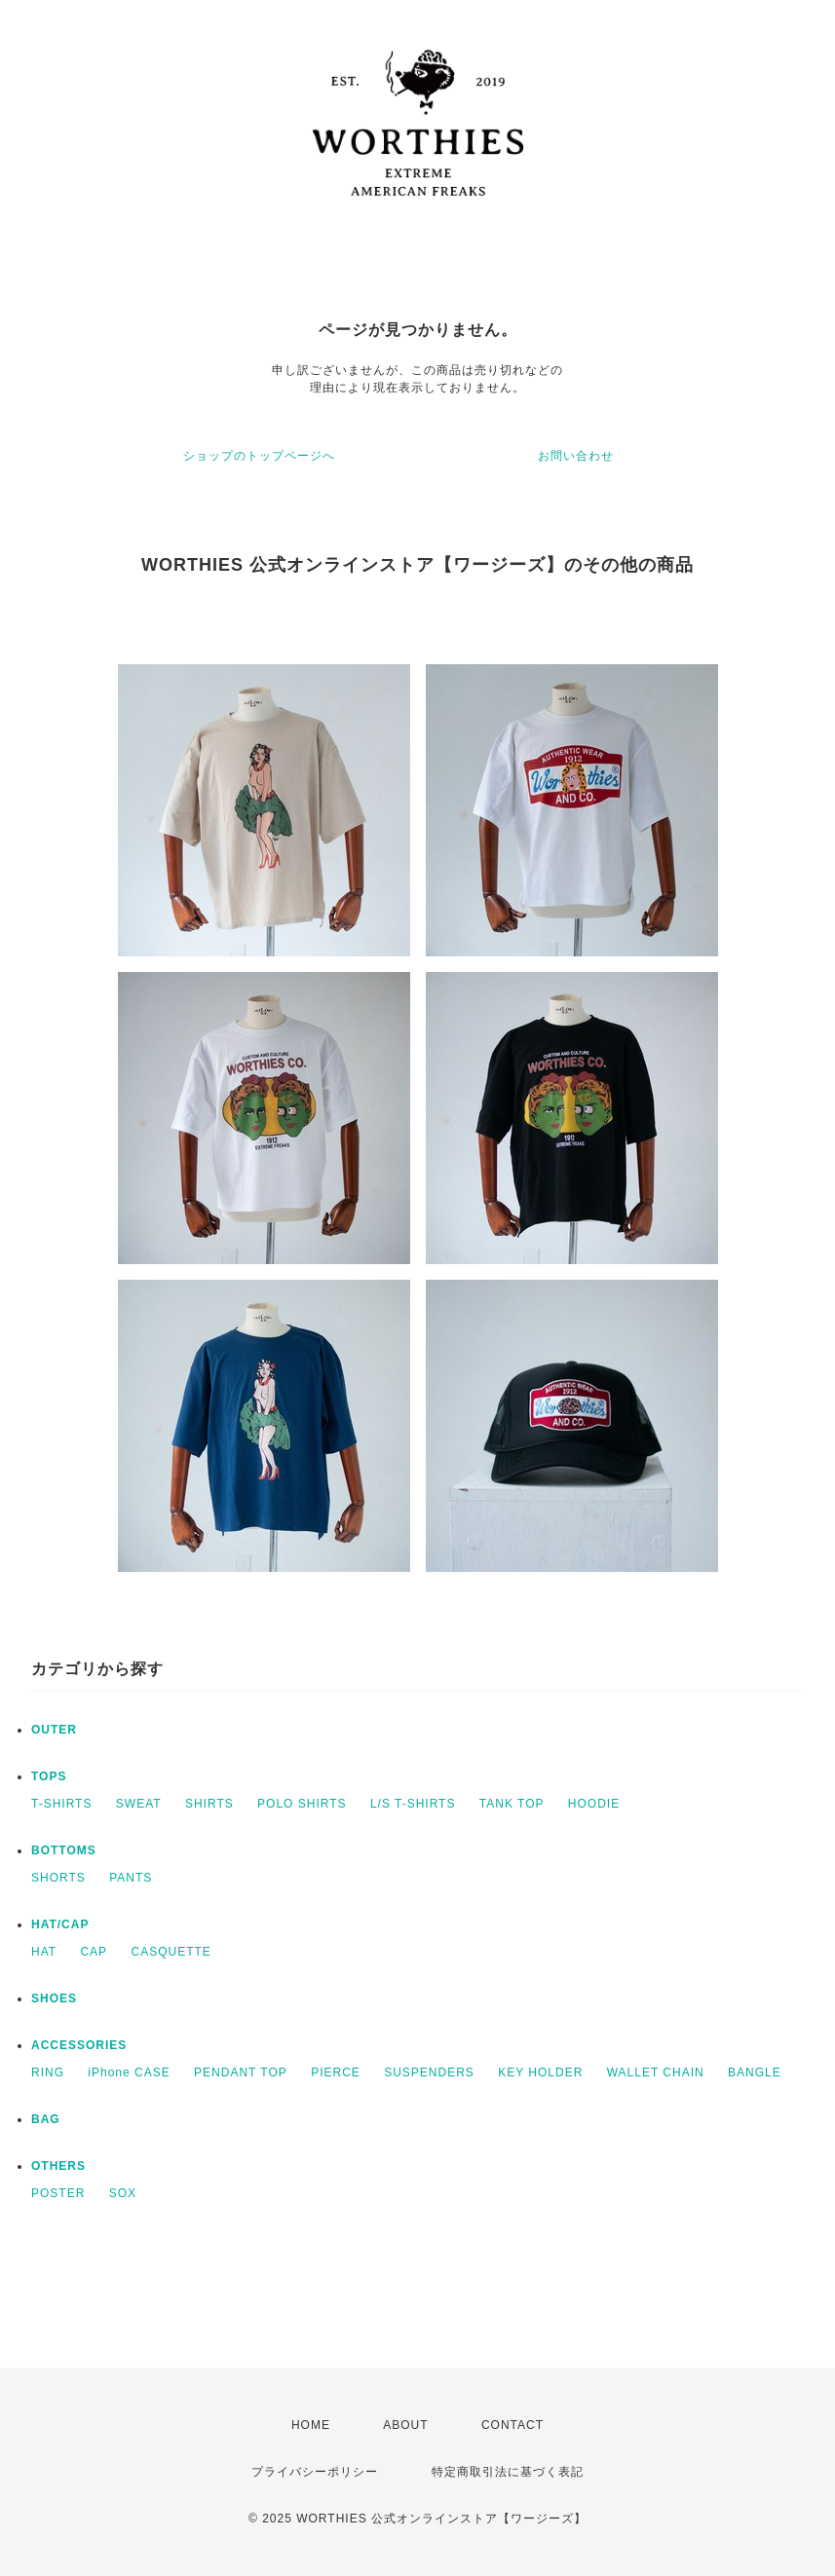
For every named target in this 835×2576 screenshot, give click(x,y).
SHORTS (58, 1878)
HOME (310, 2425)
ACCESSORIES (79, 2045)
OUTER (54, 1729)
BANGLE (754, 2072)
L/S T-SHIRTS (413, 1804)
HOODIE (594, 1804)
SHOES (54, 1998)
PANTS (130, 1878)
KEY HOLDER (540, 2072)
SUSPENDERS (429, 2072)
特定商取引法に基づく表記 (508, 2472)
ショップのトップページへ (259, 456)
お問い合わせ (576, 456)
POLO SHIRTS (301, 1804)
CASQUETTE (170, 1952)
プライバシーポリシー (314, 2472)
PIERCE (336, 2072)
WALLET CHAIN (655, 2072)
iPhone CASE (129, 2072)
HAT (44, 1952)
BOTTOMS (63, 1850)
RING (47, 2072)
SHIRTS (209, 1804)
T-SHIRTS (61, 1804)
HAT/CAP (60, 1924)
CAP (93, 1952)
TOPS (48, 1776)
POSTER (58, 2193)
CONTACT (512, 2425)
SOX (122, 2193)
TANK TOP (512, 1804)
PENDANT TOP (240, 2072)
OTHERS (58, 2166)
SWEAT (139, 1804)
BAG (45, 2119)
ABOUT (405, 2425)
